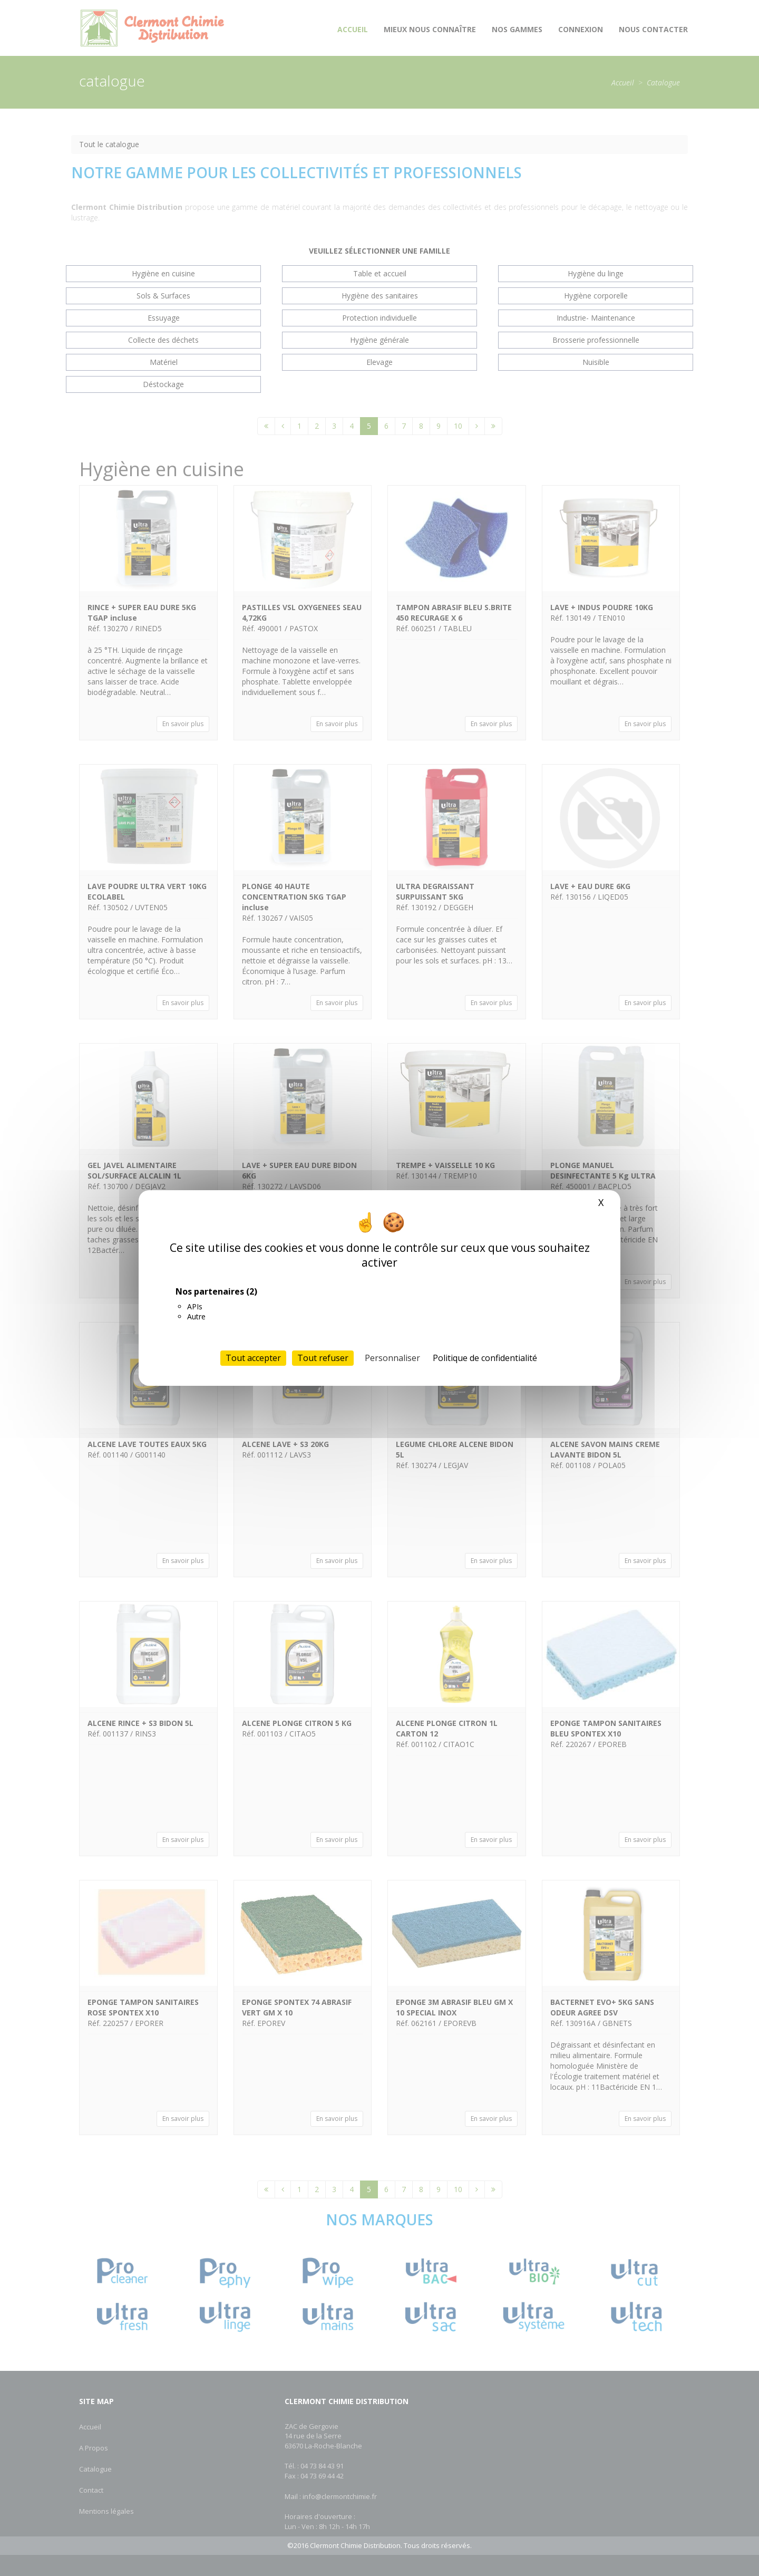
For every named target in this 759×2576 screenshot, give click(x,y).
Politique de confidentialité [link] (485, 1358)
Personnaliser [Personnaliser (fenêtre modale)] (392, 1358)
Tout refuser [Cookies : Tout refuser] (322, 1358)
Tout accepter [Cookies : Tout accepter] (253, 1358)
